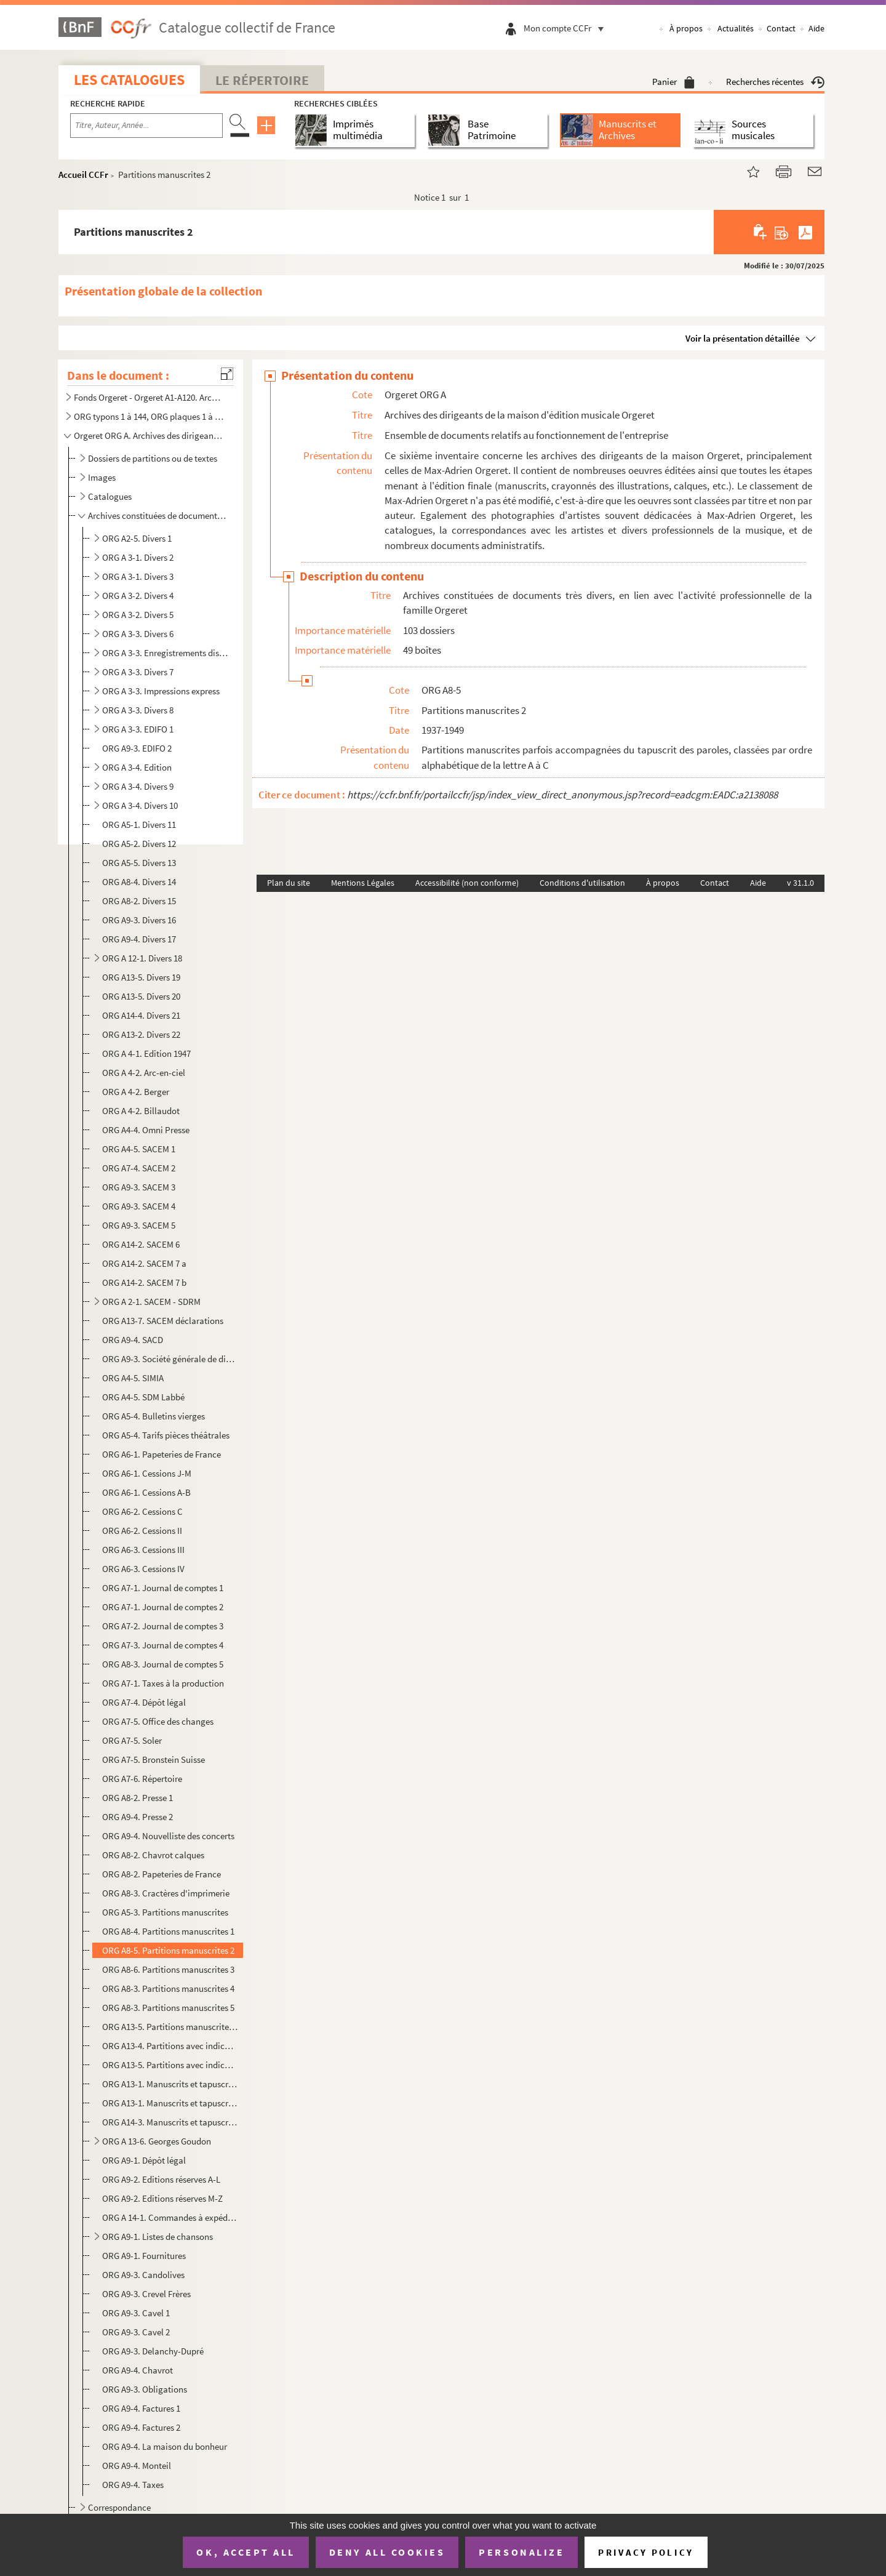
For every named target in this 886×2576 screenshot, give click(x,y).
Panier (673, 81)
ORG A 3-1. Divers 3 (138, 576)
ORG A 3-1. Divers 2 (138, 557)
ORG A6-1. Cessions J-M (146, 1473)
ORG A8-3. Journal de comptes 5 (162, 1664)
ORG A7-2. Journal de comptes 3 (162, 1626)
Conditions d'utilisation (582, 882)
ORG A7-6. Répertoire (142, 1778)
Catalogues (110, 496)
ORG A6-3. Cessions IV (143, 1569)
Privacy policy (645, 2552)
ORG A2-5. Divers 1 (137, 538)
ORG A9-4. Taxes (133, 2484)
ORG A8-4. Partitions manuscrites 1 (168, 1931)
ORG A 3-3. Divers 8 (138, 710)
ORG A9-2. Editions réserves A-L (161, 2179)
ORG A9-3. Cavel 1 (136, 2313)
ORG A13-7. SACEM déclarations (162, 1320)
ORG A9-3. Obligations (144, 2389)
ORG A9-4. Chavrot (137, 2370)
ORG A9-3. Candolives (143, 2275)
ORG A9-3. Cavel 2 (136, 2332)
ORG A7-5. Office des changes (158, 1721)
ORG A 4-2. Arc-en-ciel (143, 1072)
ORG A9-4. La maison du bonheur (164, 2446)
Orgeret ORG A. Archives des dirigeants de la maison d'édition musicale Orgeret (149, 435)
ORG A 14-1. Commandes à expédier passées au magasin (170, 2217)
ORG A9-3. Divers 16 (139, 920)
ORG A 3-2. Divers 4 (138, 595)
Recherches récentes (775, 81)
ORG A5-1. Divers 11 (139, 824)
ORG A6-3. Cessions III (143, 1549)
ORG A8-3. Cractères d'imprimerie (165, 1893)
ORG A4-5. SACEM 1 (138, 1149)
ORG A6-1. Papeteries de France (161, 1454)
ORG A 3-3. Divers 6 (138, 634)
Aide (816, 28)
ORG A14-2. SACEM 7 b (144, 1282)
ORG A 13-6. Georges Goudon (156, 2141)
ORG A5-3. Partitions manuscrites (165, 1912)
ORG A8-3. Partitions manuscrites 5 (168, 2007)
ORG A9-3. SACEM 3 (138, 1187)
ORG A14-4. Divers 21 (141, 1015)
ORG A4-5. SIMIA (133, 1378)
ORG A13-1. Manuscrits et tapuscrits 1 (170, 2084)
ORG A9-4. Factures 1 (141, 2408)
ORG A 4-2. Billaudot (141, 1111)
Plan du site (288, 882)
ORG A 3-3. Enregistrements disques (165, 653)
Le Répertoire (262, 80)
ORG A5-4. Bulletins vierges (153, 1416)
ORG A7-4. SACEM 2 (138, 1168)
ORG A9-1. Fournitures (144, 2255)
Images (102, 477)
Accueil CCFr (83, 174)
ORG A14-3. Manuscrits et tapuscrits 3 (170, 2122)
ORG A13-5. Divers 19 (141, 977)
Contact (781, 28)
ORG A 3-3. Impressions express (161, 691)
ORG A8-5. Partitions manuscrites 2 (168, 1950)
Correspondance (119, 2507)
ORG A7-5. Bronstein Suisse (153, 1759)
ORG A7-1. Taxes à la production (163, 1683)
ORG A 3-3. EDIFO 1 (138, 729)
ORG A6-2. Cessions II (142, 1530)
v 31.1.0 (800, 882)
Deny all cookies (387, 2552)
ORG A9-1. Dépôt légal (144, 2160)
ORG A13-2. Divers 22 (141, 1034)
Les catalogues (129, 79)
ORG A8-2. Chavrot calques (153, 1855)
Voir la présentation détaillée (742, 338)
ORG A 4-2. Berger (135, 1091)
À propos (686, 28)
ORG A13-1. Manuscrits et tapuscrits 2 (170, 2103)
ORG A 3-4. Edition (137, 767)
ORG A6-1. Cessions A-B (146, 1492)
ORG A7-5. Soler (132, 1740)
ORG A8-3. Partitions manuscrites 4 (168, 1988)
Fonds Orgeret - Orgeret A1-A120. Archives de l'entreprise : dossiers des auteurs (149, 397)
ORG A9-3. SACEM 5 (138, 1225)
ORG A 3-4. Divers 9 (138, 786)
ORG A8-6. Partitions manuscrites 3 (168, 1969)
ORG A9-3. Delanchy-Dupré (153, 2351)
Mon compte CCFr (567, 28)
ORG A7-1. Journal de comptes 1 (162, 1588)
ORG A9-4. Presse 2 (137, 1817)
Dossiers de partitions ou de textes (152, 458)
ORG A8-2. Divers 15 (139, 901)
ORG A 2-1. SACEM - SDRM (151, 1301)
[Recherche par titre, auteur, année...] (146, 125)
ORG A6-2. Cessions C (142, 1511)
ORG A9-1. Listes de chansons (157, 2236)
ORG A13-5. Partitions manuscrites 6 (170, 2026)
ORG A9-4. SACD (132, 1340)
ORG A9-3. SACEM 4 (138, 1206)
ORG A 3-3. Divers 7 (138, 672)
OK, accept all (245, 2552)
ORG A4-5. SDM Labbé (143, 1397)
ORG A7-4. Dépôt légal (144, 1702)
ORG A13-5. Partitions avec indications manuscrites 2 (170, 2065)
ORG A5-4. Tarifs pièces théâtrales (165, 1435)
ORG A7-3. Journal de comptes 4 (162, 1645)
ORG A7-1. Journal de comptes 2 (162, 1607)
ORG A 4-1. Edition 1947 (146, 1053)
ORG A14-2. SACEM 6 (141, 1244)
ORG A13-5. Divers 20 (141, 996)
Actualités (735, 28)
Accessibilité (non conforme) (467, 882)
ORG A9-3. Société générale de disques (170, 1359)
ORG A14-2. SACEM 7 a (144, 1263)
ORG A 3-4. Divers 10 (140, 805)
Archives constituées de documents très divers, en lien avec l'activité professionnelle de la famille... (157, 515)
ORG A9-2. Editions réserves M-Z (162, 2198)
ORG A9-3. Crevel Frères (146, 2294)
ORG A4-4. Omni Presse (146, 1130)
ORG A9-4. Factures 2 (141, 2427)
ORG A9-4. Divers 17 (139, 939)
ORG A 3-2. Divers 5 (138, 614)
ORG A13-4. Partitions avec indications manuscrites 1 (170, 2046)
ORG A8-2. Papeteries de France (161, 1874)
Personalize (521, 2552)
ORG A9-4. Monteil (136, 2465)
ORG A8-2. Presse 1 (137, 1798)
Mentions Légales (362, 882)
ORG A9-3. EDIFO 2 (137, 748)
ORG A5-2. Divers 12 (139, 843)
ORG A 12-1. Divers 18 (142, 958)
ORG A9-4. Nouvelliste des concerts (168, 1836)
